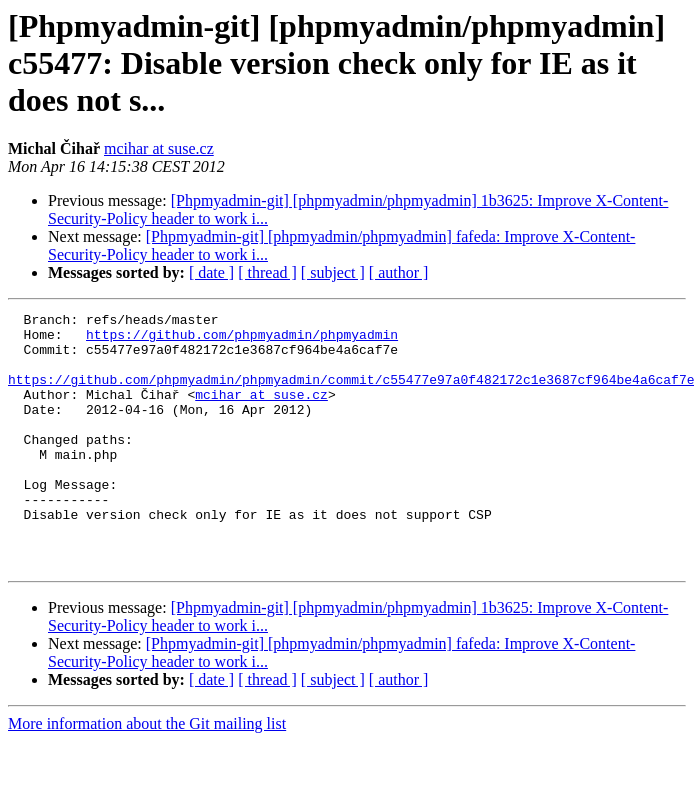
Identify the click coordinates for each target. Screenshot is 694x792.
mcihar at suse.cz (159, 148)
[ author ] (399, 272)
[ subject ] (333, 272)
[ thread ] (267, 272)
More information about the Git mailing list (147, 774)
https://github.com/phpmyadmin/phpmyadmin (242, 340)
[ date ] (211, 272)
